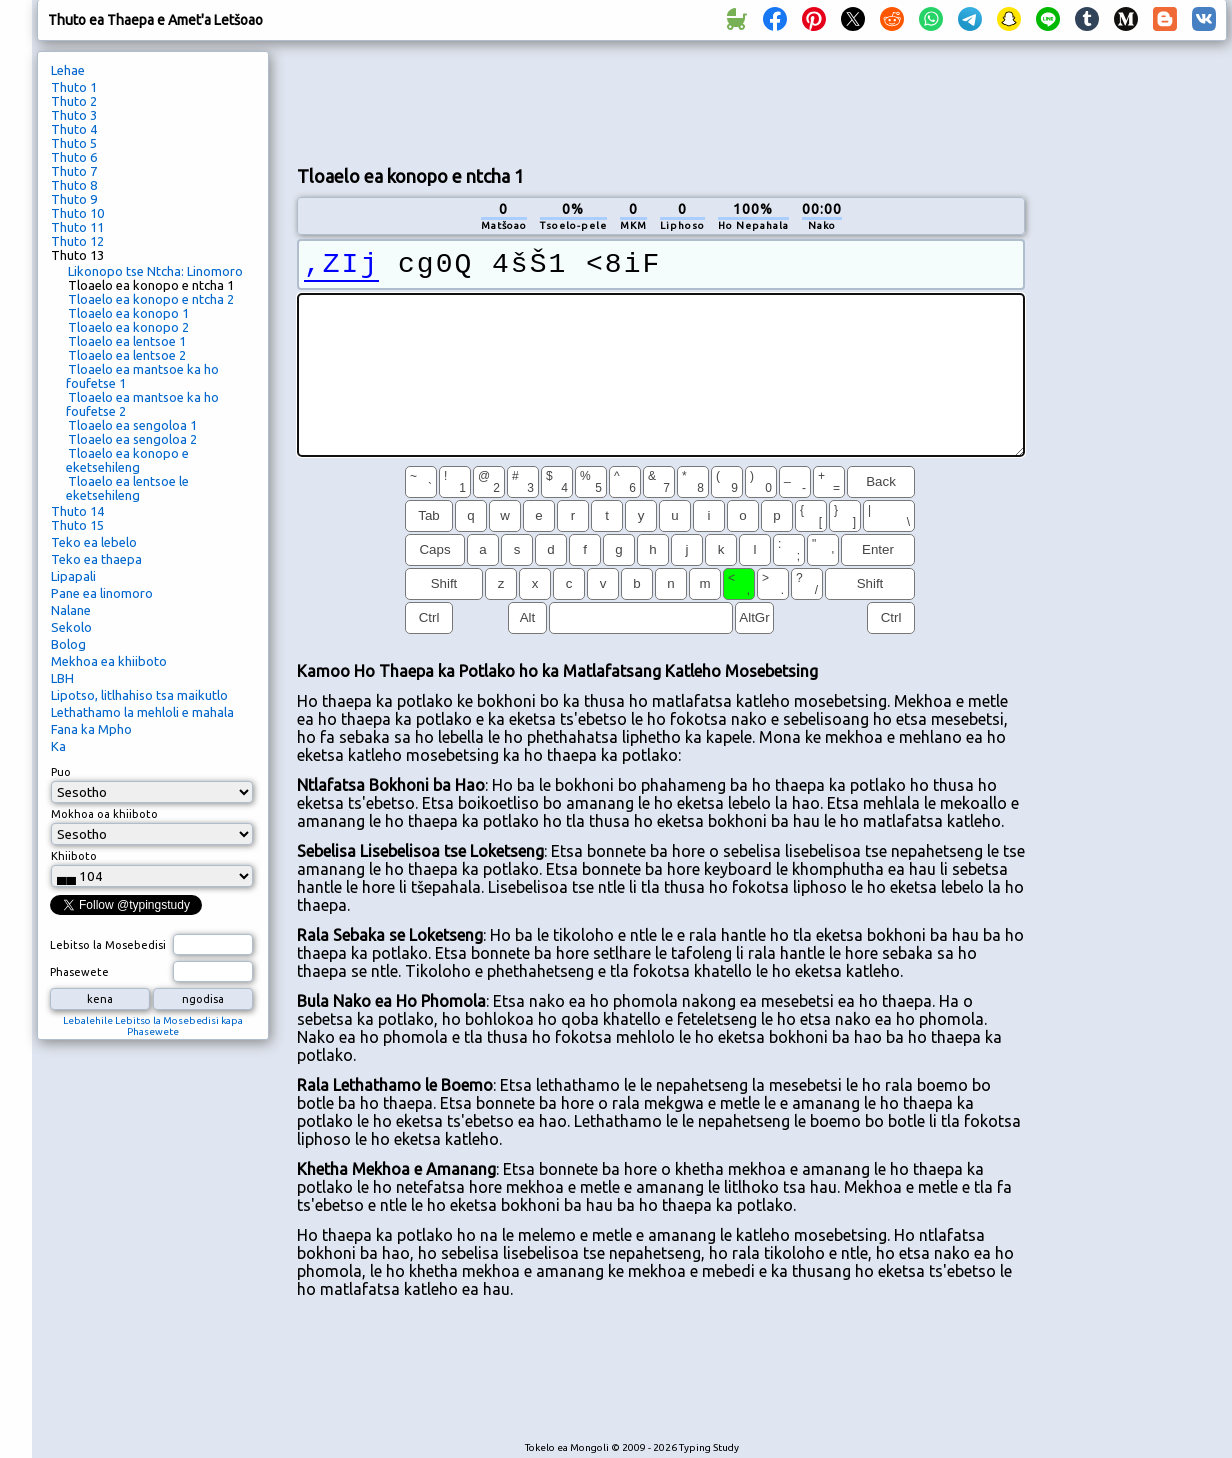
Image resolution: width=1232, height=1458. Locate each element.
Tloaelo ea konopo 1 (128, 313)
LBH (62, 678)
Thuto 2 (74, 101)
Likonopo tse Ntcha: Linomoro (155, 271)
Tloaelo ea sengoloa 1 (132, 425)
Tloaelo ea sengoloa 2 (132, 439)
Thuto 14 (77, 511)
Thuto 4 (74, 129)
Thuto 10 (77, 213)
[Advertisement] (1133, 386)
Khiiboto (74, 856)
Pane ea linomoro (102, 593)
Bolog (68, 644)
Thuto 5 (74, 143)
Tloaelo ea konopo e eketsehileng (127, 460)
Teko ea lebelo (94, 542)
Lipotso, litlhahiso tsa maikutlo (139, 695)
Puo (61, 772)
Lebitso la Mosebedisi (108, 945)
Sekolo (71, 627)
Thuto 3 (74, 115)
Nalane (71, 610)
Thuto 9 (74, 199)
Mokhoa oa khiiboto (104, 814)
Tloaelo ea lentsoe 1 (127, 341)
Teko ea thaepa (96, 559)
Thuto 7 (74, 171)
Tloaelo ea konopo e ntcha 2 (151, 299)
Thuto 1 (74, 87)
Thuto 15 (77, 525)
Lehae (68, 70)
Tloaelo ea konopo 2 (128, 327)
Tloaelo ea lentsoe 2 (127, 355)
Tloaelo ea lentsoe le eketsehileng (127, 488)
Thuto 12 (77, 241)
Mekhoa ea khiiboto (109, 661)
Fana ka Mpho (91, 729)
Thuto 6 (74, 157)
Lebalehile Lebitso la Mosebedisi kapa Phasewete (153, 1026)
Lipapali (73, 576)
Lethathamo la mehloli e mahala (142, 712)
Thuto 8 (74, 185)
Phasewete (79, 972)
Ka (58, 746)
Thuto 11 (77, 227)
